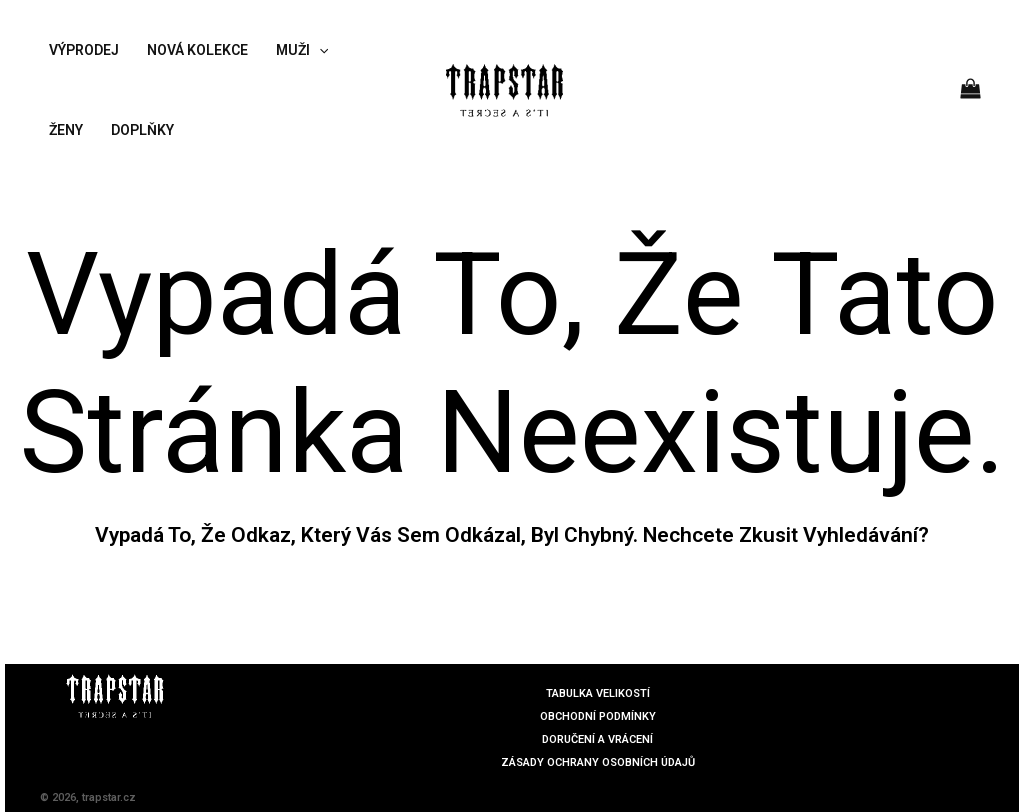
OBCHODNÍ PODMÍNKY (598, 716)
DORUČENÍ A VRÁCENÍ (597, 739)
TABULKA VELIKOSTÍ (598, 693)
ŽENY (66, 130)
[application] (319, 50)
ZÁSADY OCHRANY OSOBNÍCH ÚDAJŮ (598, 762)
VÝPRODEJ (84, 50)
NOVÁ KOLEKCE (197, 50)
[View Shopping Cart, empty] (971, 90)
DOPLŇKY (142, 130)
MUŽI (302, 50)
